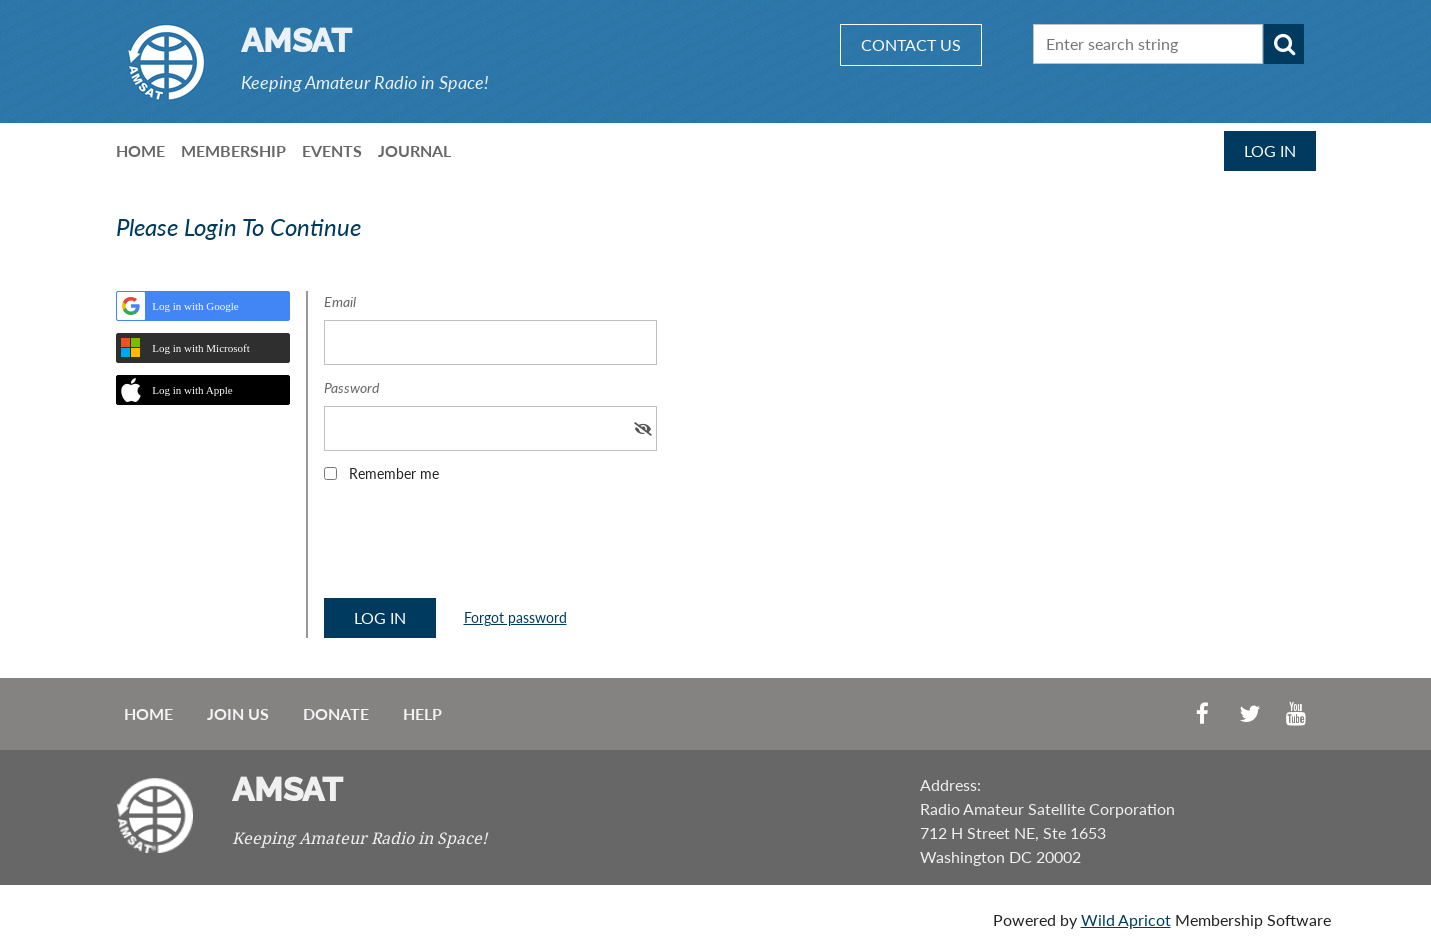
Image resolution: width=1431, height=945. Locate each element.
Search (1284, 44)
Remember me (394, 473)
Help (422, 713)
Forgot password (515, 617)
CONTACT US (911, 44)
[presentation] (476, 547)
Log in (1270, 150)
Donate (336, 713)
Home (148, 713)
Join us (238, 713)
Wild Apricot (1126, 919)
